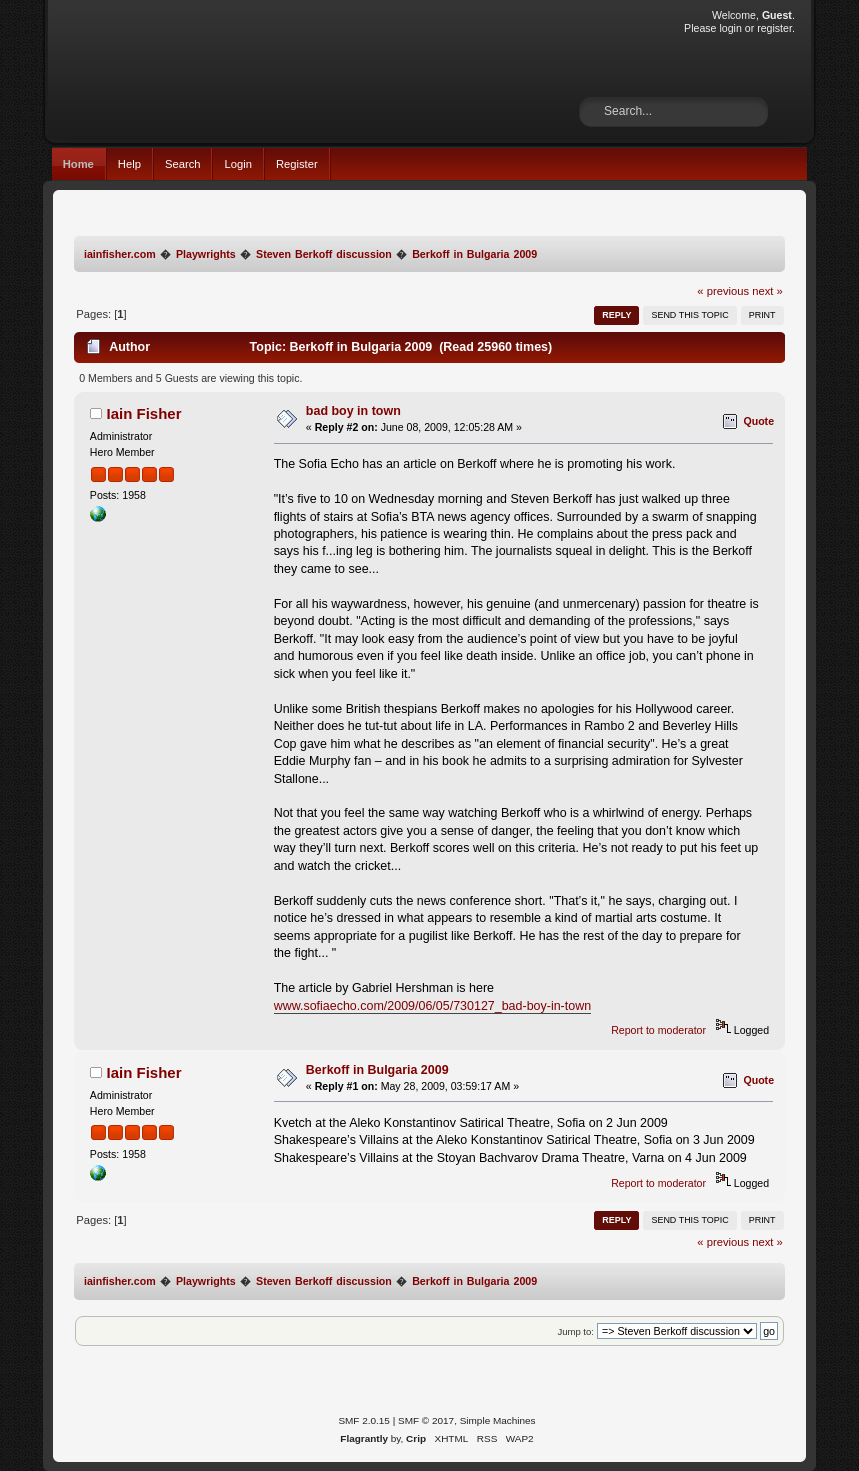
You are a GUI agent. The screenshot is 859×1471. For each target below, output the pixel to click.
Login (237, 164)
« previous (723, 291)
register (774, 28)
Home (78, 164)
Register (297, 164)
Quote (758, 421)
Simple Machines (498, 1420)
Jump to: (575, 1331)
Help (129, 164)
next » (767, 291)
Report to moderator (658, 1030)
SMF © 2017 (426, 1420)
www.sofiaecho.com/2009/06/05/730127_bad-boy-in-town (432, 1006)
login (730, 28)
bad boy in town (353, 411)
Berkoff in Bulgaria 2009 (377, 1070)
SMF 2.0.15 (364, 1420)
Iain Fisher (144, 413)
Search (183, 164)
